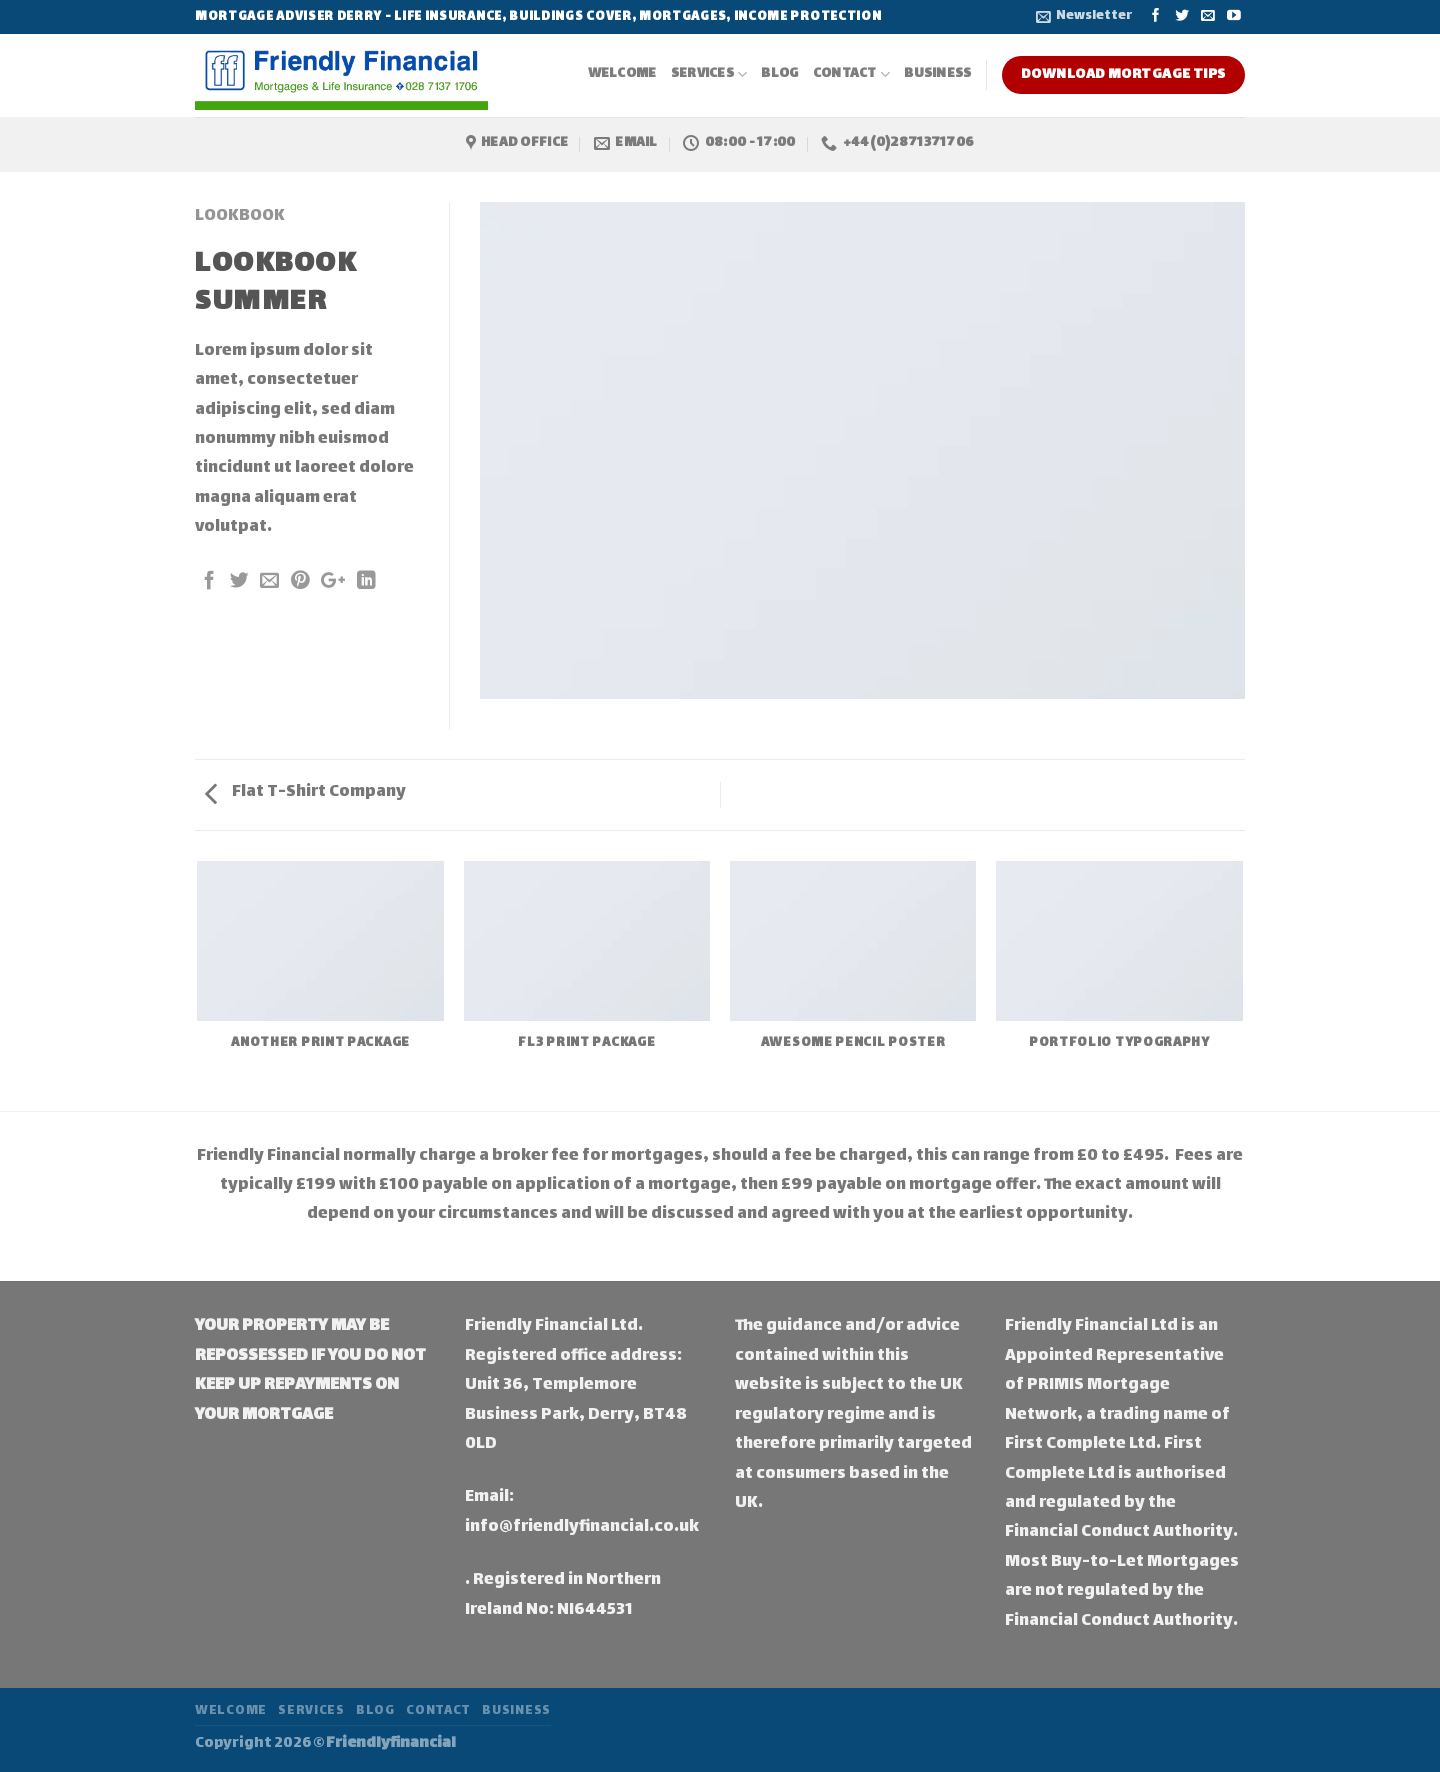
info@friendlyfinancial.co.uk (582, 1527)
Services (709, 74)
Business (937, 74)
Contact (852, 74)
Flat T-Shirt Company (305, 792)
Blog (779, 74)
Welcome (622, 74)
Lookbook (240, 216)
